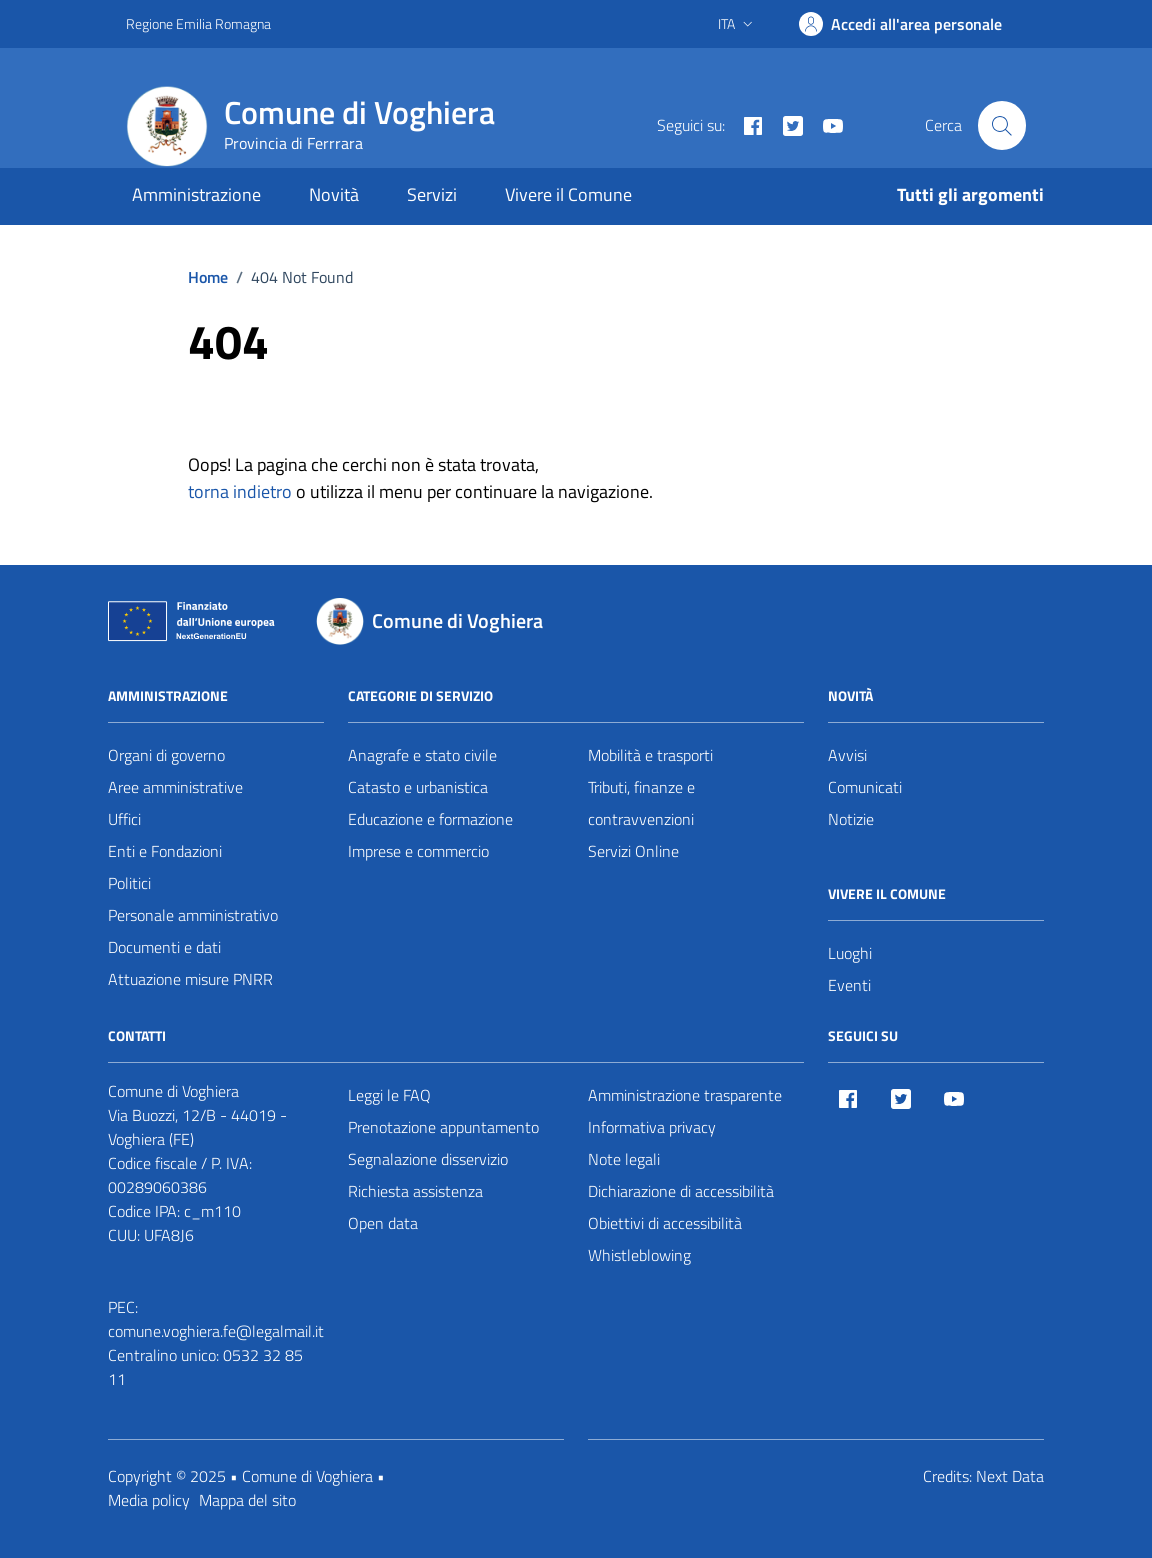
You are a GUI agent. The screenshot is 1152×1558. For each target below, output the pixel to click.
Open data (383, 1223)
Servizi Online (633, 851)
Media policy (149, 1500)
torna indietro (240, 491)
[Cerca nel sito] (1002, 125)
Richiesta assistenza (415, 1191)
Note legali (624, 1159)
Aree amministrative (175, 787)
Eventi (849, 985)
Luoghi (850, 953)
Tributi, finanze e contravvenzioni (641, 803)
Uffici (124, 819)
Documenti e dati (164, 947)
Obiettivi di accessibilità (665, 1223)
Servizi (432, 194)
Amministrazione (196, 194)
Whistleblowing (639, 1255)
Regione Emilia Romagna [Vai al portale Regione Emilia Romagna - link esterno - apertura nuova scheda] (198, 23)
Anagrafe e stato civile (422, 755)
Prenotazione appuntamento (443, 1127)
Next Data (1010, 1476)
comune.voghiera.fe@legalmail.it (216, 1331)
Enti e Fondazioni (165, 851)
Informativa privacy (652, 1127)
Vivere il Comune (568, 194)
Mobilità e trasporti (650, 755)
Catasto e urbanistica (418, 787)
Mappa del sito (247, 1500)
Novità (334, 194)
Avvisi (847, 755)
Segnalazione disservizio (428, 1159)
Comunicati (865, 787)
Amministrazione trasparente (685, 1095)
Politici (129, 883)
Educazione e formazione (430, 819)
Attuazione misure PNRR (190, 979)
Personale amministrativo (193, 915)
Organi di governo (166, 755)
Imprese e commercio (418, 851)
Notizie (851, 819)
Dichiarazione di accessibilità (681, 1191)
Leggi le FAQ (389, 1095)
